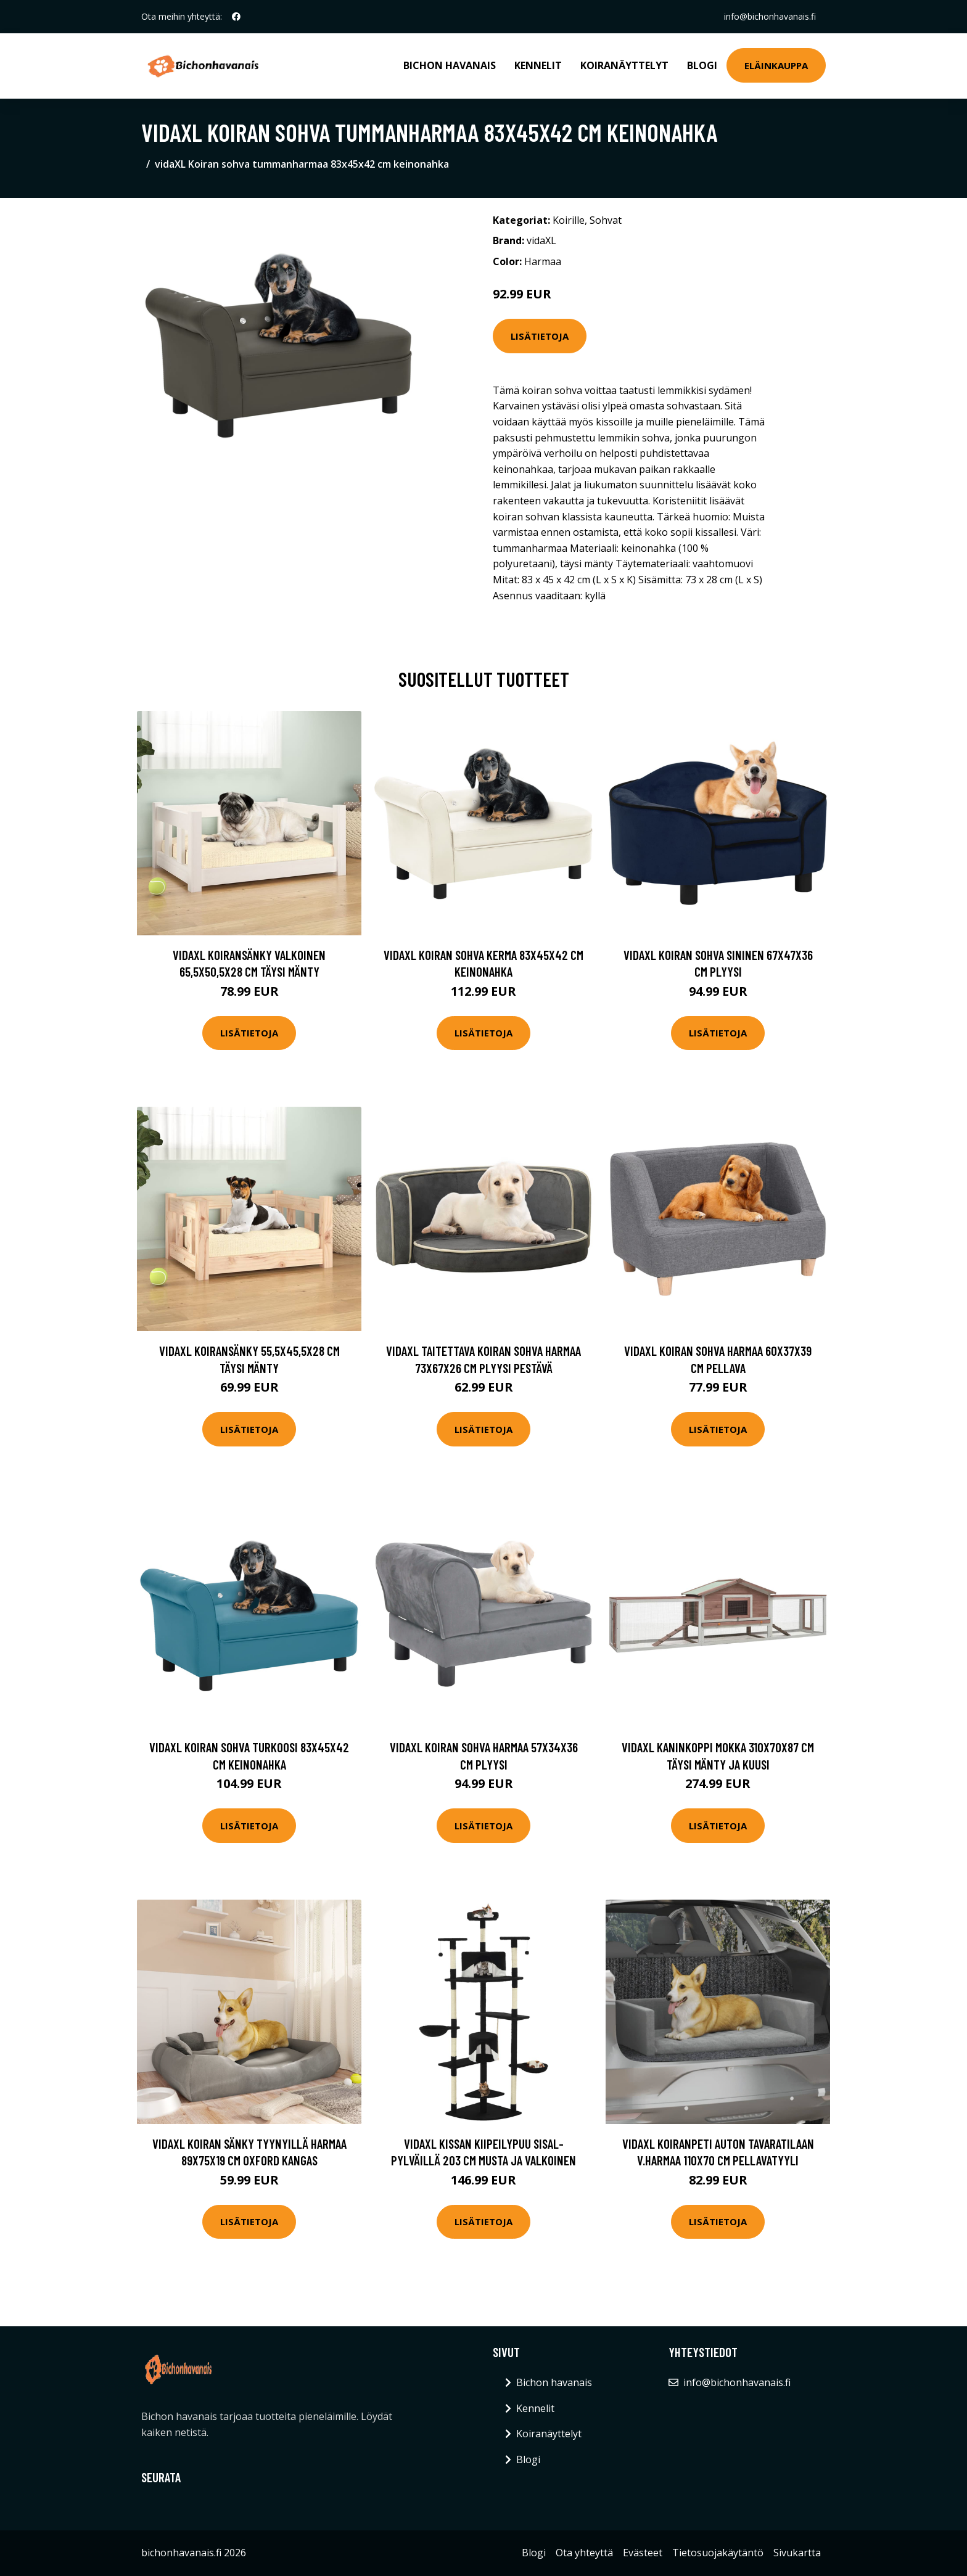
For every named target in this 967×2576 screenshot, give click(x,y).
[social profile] (236, 16)
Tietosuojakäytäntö (717, 2552)
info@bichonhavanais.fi (770, 16)
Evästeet (642, 2552)
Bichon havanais (449, 65)
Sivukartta (797, 2552)
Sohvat (606, 220)
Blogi (702, 65)
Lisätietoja (540, 336)
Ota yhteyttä (584, 2552)
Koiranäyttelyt (624, 65)
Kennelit (538, 65)
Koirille (569, 220)
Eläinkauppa (776, 65)
